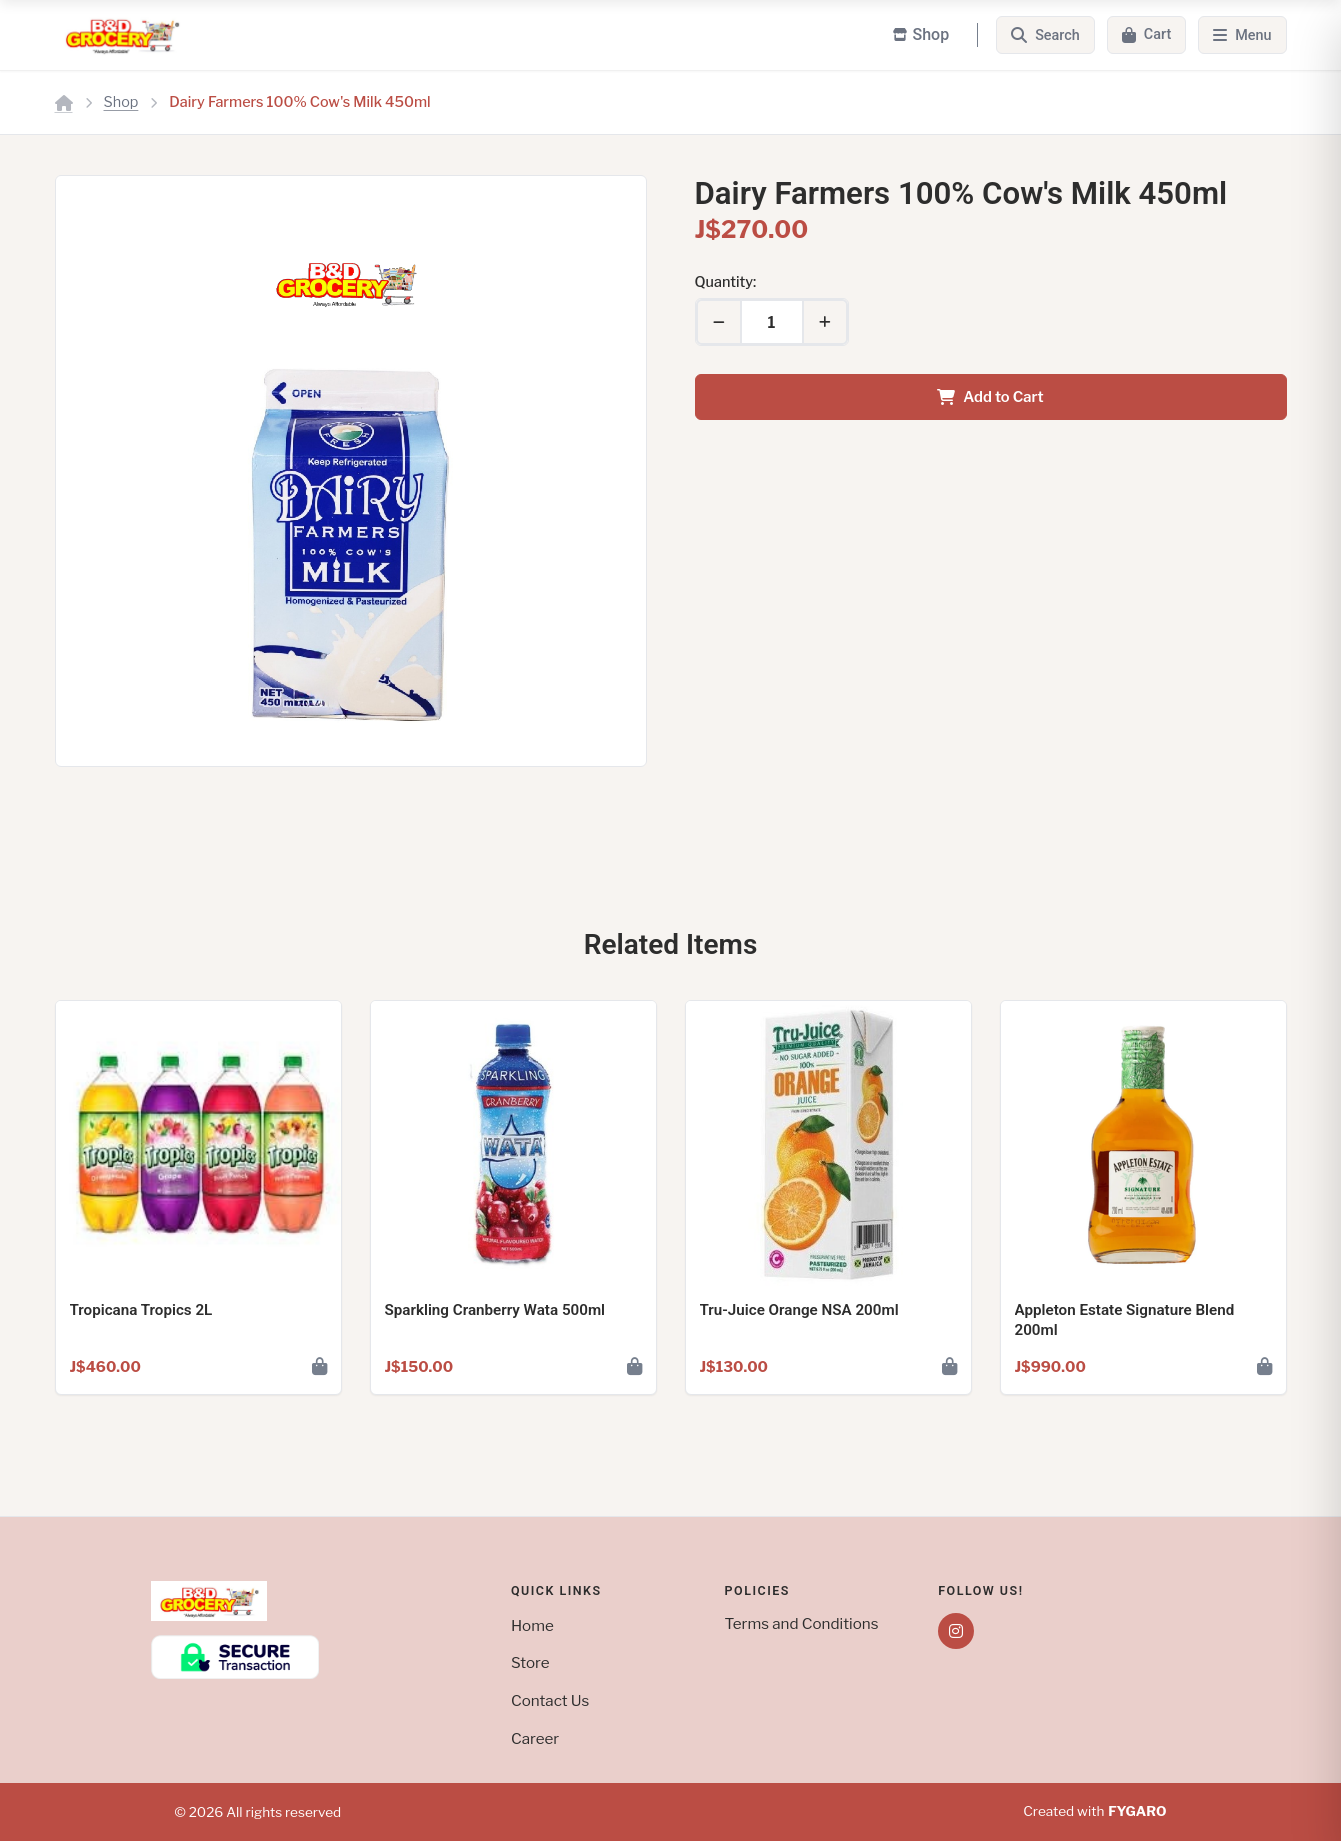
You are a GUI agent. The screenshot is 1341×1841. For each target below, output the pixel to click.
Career (535, 1738)
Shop (121, 102)
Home (532, 1625)
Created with (1094, 1812)
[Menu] (1242, 35)
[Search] (1045, 35)
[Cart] (1146, 35)
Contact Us (550, 1700)
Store (530, 1662)
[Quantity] (772, 322)
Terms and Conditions (802, 1623)
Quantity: (726, 282)
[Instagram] (956, 1631)
